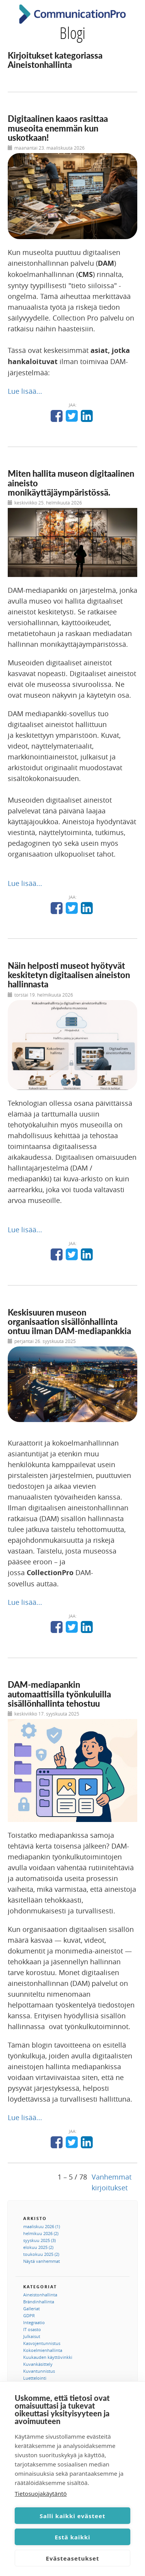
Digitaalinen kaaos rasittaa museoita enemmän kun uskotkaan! (58, 127)
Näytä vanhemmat (41, 2261)
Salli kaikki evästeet (73, 2516)
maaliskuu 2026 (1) (41, 2226)
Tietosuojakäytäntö (41, 2493)
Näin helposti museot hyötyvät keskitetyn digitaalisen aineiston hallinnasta (69, 974)
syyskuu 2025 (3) (39, 2240)
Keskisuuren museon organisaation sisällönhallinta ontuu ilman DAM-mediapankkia (69, 1321)
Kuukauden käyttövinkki (47, 2357)
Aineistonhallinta (40, 2295)
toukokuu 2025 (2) (41, 2254)
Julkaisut (31, 2336)
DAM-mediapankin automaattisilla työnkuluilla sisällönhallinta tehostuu (59, 1693)
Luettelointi (34, 2378)
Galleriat (31, 2308)
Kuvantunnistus (39, 2371)
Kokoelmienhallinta (42, 2350)
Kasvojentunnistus (41, 2343)
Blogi (72, 32)
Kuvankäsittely (38, 2364)
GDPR (29, 2315)
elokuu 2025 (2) (38, 2247)
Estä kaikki (72, 2537)
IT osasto (32, 2329)
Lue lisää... (25, 391)
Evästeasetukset (72, 2558)
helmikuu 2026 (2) (40, 2233)
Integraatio (34, 2322)
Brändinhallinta (38, 2301)
